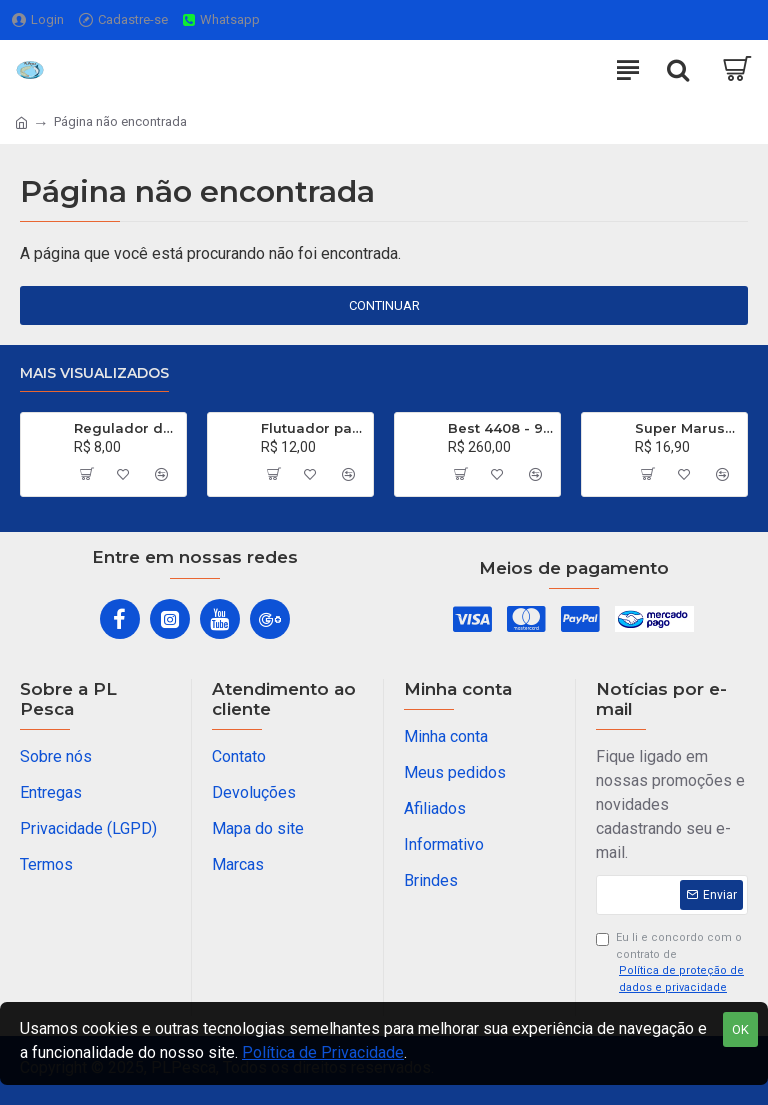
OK (740, 1029)
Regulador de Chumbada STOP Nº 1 (126, 428)
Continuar (384, 305)
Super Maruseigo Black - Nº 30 (687, 428)
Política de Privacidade (323, 1052)
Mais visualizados (94, 373)
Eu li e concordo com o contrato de (672, 963)
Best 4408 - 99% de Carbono (500, 428)
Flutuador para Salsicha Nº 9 (313, 428)
